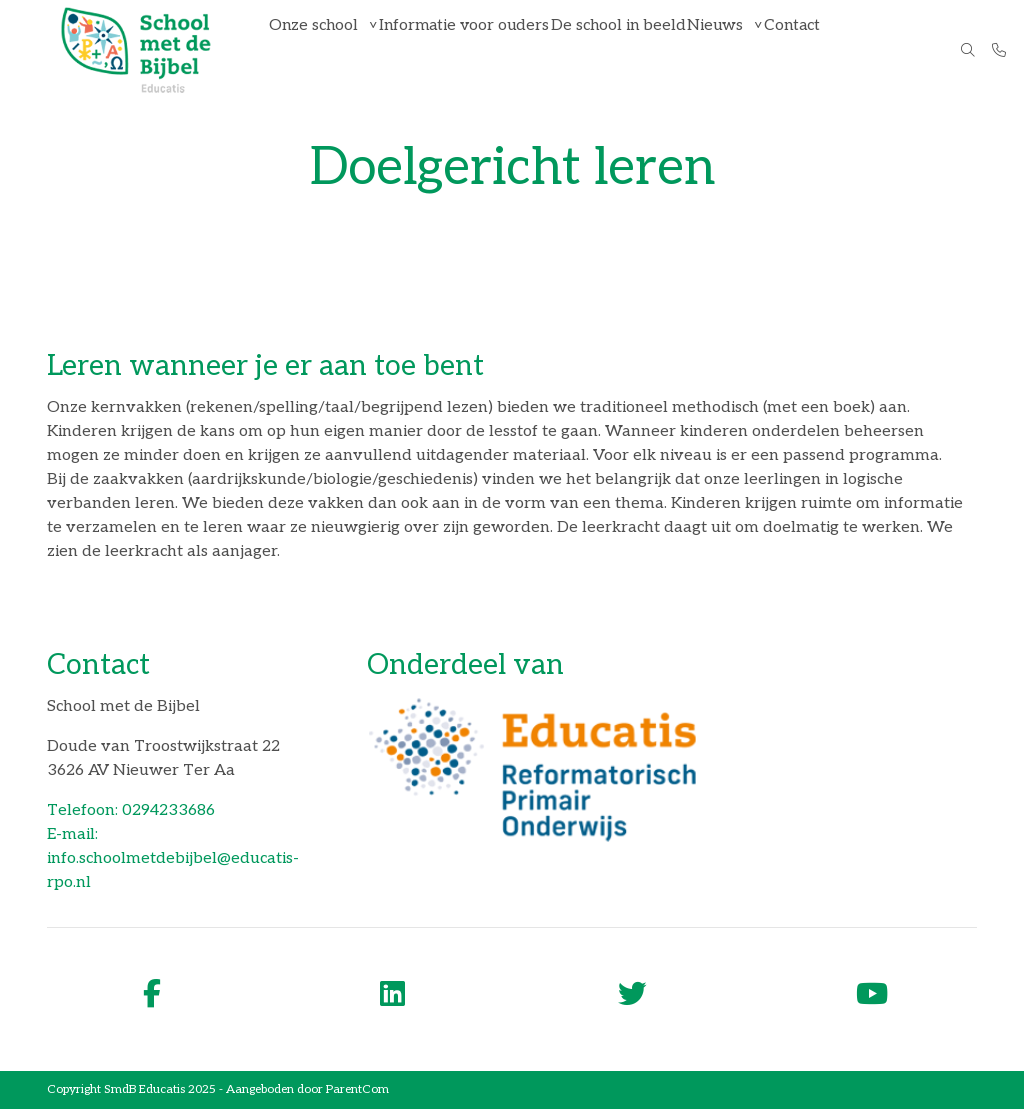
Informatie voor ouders (468, 49)
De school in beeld (620, 49)
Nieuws (720, 49)
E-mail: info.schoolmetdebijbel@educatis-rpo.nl (173, 858)
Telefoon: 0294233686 (131, 810)
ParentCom (357, 1089)
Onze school (317, 49)
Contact (804, 49)
